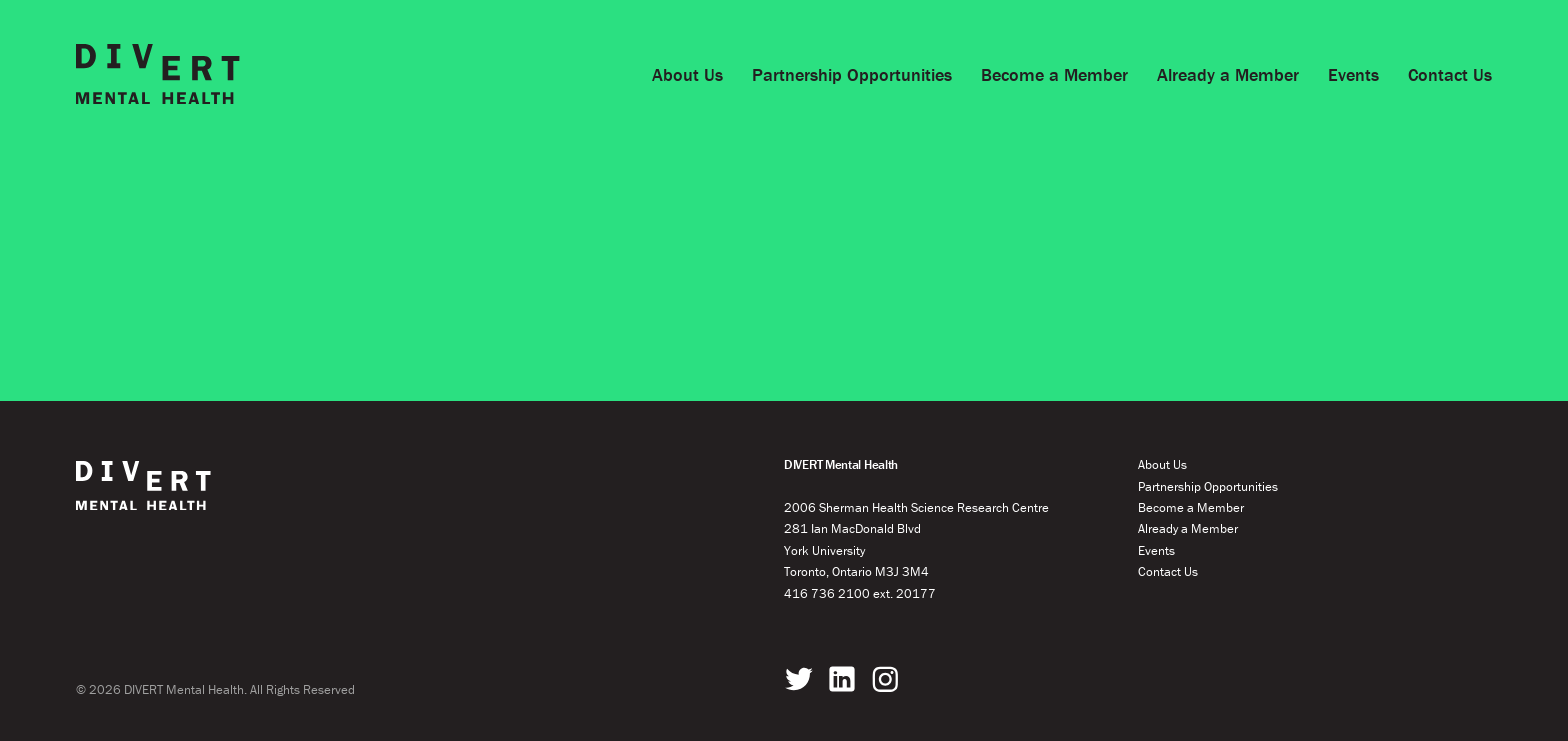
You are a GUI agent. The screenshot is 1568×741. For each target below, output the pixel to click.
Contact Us (1450, 74)
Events (1353, 74)
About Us (687, 74)
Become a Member (1054, 74)
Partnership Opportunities (852, 74)
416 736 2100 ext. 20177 (860, 593)
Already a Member (1228, 74)
